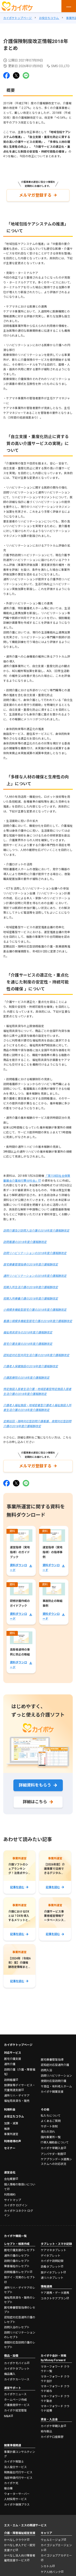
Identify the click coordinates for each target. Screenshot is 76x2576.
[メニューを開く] (68, 6)
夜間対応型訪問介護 (53, 2081)
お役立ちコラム (14, 2116)
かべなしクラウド (15, 2540)
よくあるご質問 (51, 2121)
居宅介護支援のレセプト (19, 2250)
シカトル (46, 2566)
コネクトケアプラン (53, 2298)
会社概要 (9, 2179)
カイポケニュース (15, 2394)
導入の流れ (48, 2131)
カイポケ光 (11, 2483)
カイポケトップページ (18, 2044)
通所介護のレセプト (17, 2255)
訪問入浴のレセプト (17, 2327)
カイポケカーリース (16, 2379)
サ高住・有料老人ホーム (56, 2086)
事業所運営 (11, 2134)
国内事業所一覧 (51, 2137)
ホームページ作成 (15, 2399)
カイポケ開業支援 (52, 2091)
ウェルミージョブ (52, 2540)
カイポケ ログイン (15, 2205)
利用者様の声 (12, 2141)
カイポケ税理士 (14, 2461)
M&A (7, 2416)
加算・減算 (11, 2123)
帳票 (7, 2128)
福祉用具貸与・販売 (17, 2100)
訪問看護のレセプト (17, 2272)
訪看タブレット (51, 2266)
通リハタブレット (52, 2277)
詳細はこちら (35, 1801)
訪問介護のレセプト (17, 2261)
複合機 (8, 2488)
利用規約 (9, 2194)
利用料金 (9, 2109)
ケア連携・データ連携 (55, 2292)
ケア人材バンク (51, 2572)
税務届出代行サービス (18, 2472)
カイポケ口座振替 (52, 2436)
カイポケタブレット (17, 2368)
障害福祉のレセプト (17, 2266)
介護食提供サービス (17, 2405)
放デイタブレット (52, 2272)
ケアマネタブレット (53, 2250)
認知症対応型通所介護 (55, 2065)
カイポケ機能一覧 (15, 2236)
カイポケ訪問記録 (52, 2261)
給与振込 (46, 2431)
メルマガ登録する (35, 195)
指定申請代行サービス (18, 2477)
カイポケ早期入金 (52, 2148)
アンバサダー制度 (52, 2154)
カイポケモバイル (15, 2363)
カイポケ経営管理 (15, 2410)
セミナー (9, 2148)
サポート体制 (49, 2126)
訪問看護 (9, 2080)
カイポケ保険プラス (17, 2504)
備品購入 (9, 2374)
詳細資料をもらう (35, 1785)
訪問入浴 (46, 2070)
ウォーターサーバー (17, 2493)
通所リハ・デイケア (17, 2095)
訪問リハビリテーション (56, 2075)
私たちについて (51, 2115)
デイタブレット (50, 2255)
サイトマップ (12, 2200)
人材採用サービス (15, 2499)
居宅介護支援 (12, 2058)
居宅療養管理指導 (52, 2059)
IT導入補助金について (55, 2142)
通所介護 (9, 2064)
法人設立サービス (15, 2467)
